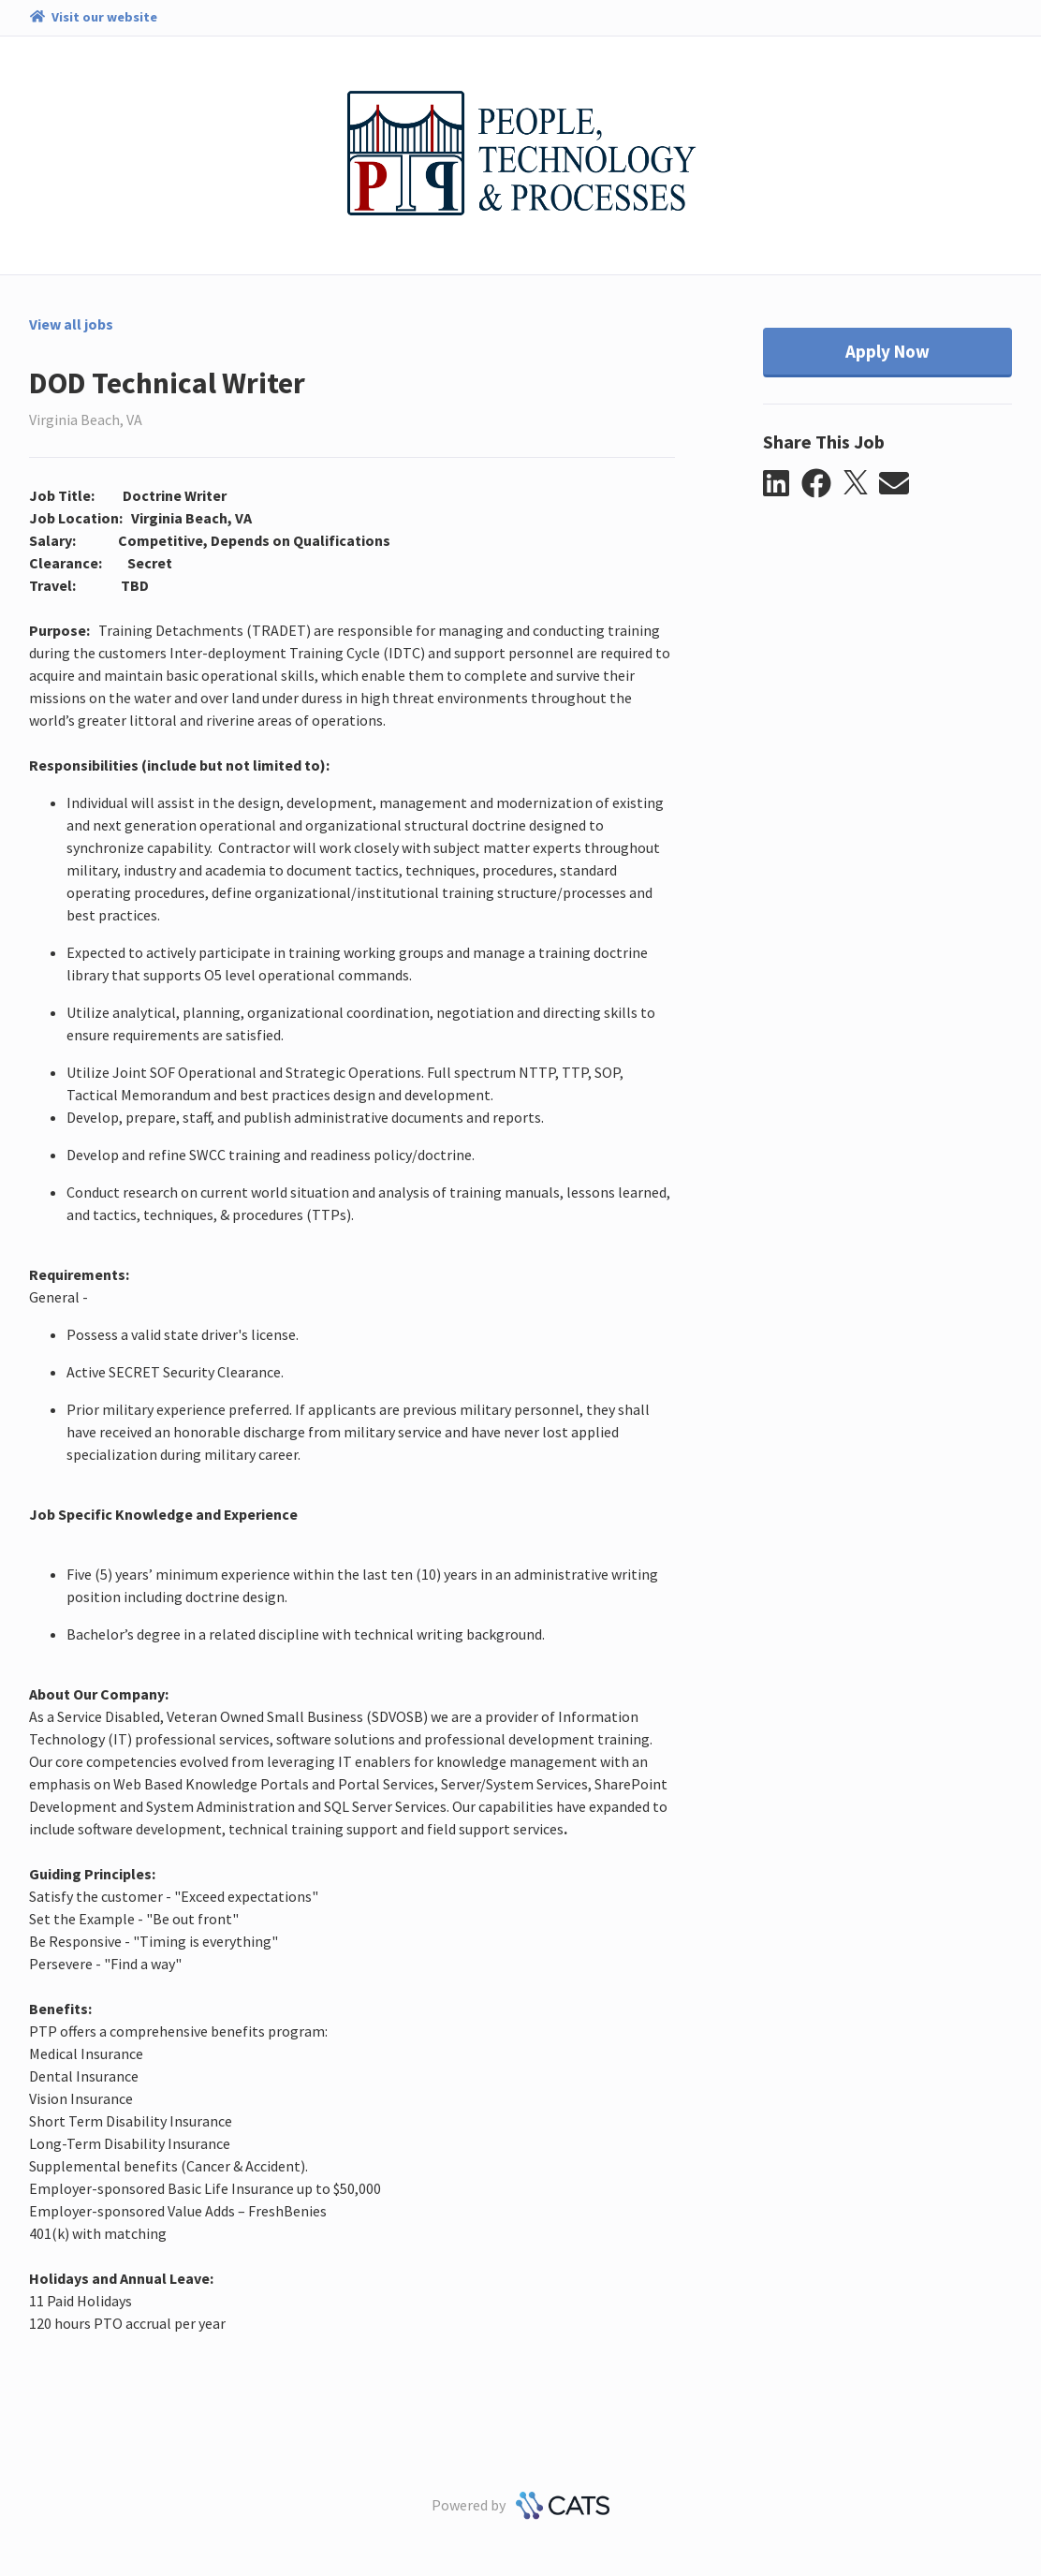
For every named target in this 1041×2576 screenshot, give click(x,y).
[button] (782, 484)
